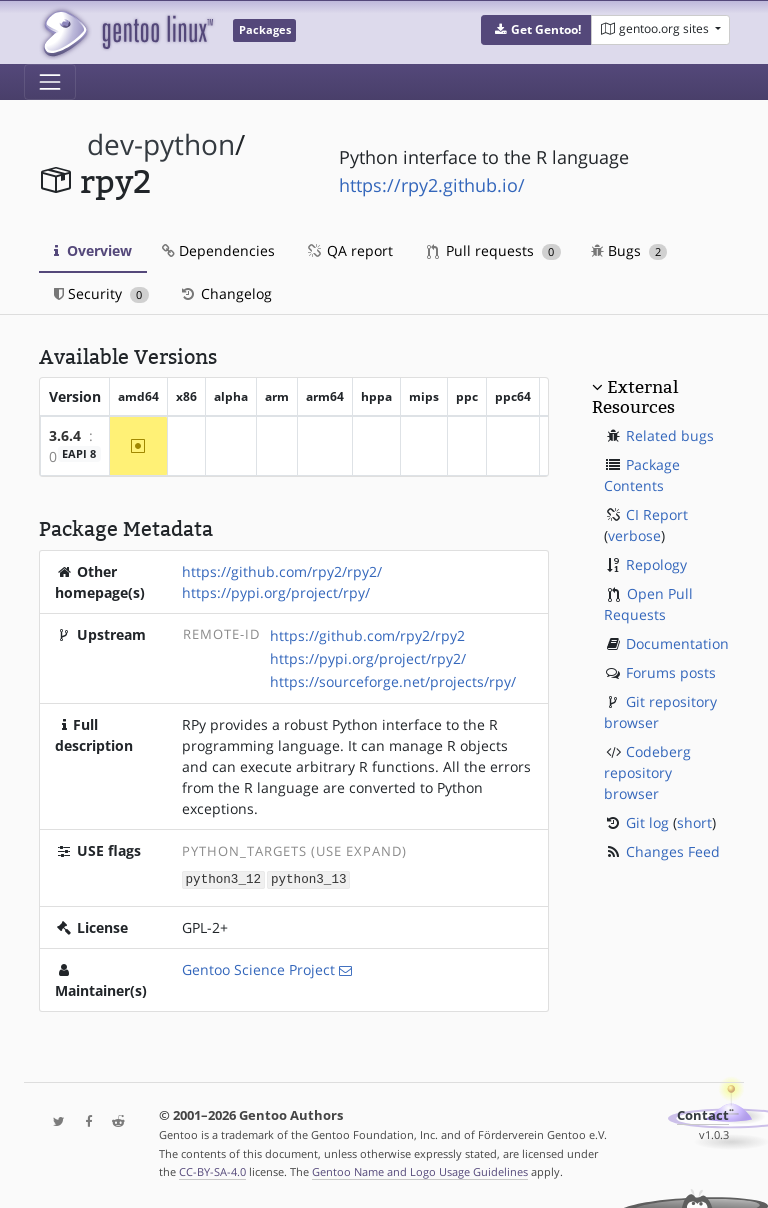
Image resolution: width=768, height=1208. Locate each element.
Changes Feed (673, 851)
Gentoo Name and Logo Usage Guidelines (420, 1171)
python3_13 (309, 878)
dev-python (161, 144)
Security (101, 293)
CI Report (657, 514)
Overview (93, 250)
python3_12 (224, 878)
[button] (536, 30)
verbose (634, 535)
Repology (656, 564)
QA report (349, 250)
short (694, 822)
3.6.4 (65, 435)
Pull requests (494, 250)
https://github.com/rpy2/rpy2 (367, 635)
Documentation (677, 643)
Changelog (225, 293)
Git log (647, 822)
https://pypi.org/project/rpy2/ (368, 658)
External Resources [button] (635, 397)
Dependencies (218, 250)
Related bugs (670, 435)
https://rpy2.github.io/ (432, 185)
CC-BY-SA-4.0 (212, 1171)
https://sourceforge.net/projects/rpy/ (393, 681)
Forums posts (671, 672)
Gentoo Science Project (258, 968)
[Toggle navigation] (50, 82)
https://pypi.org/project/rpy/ (276, 592)
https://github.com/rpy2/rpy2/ (282, 571)
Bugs (629, 250)
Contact (703, 1114)
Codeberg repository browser (647, 772)
